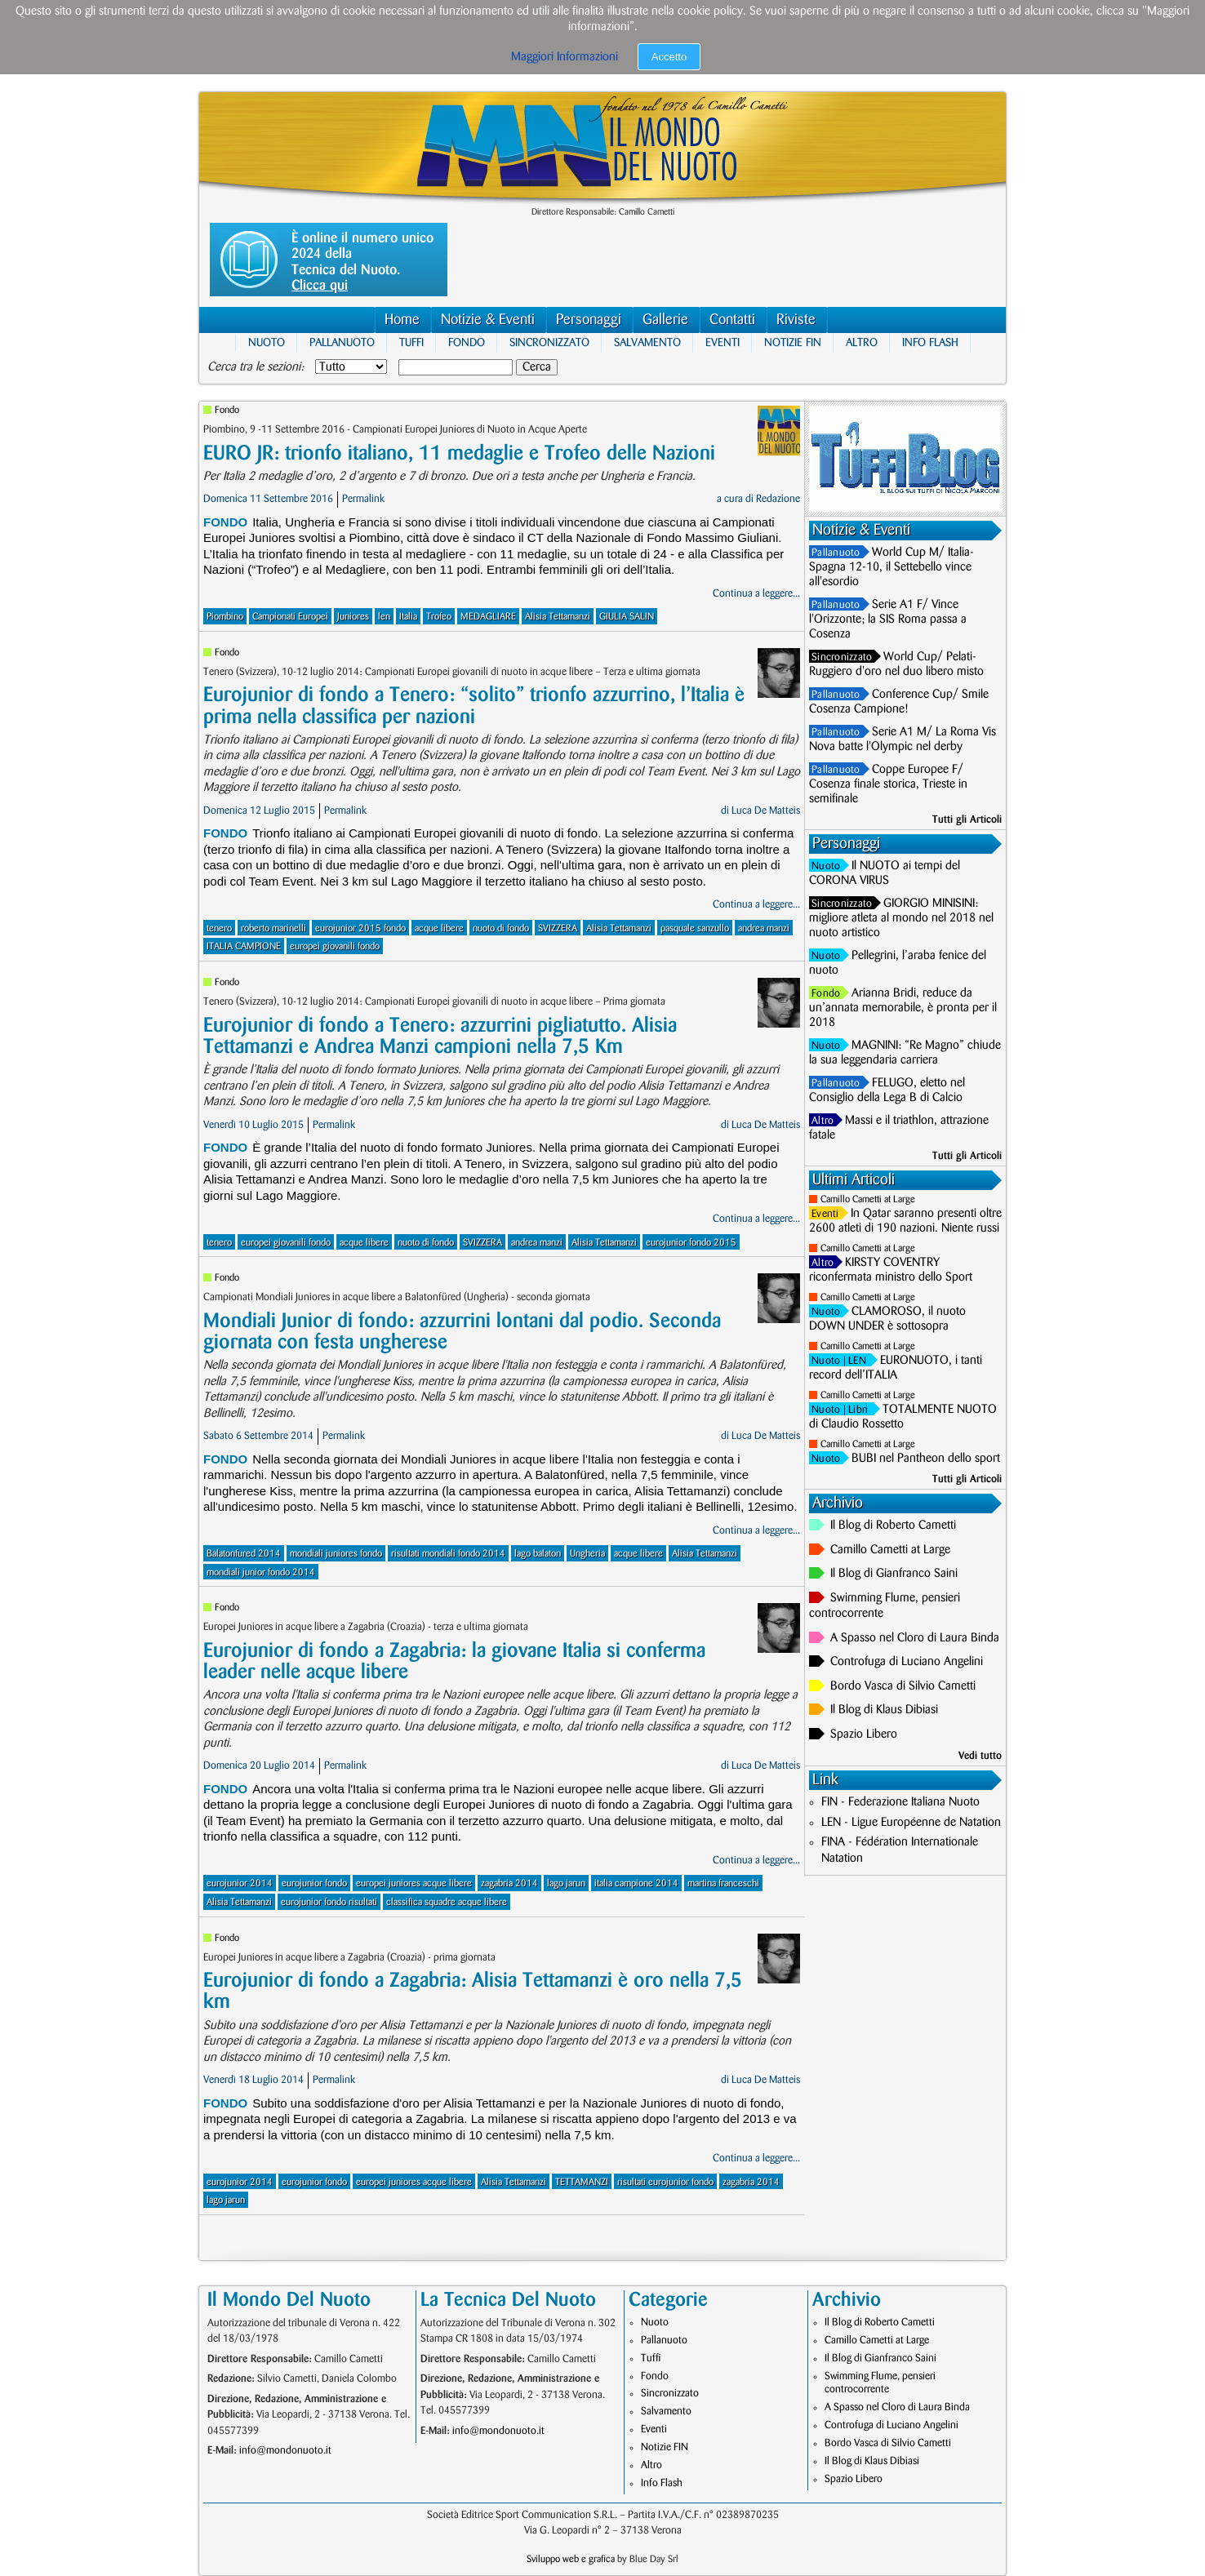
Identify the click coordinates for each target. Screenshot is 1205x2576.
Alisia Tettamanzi (557, 616)
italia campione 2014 (636, 1883)
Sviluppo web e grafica (571, 2559)
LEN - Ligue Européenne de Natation (911, 1822)
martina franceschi (723, 1883)
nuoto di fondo (501, 928)
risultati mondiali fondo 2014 (448, 1553)
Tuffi (411, 342)
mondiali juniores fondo (336, 1553)
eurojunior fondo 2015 (691, 1242)
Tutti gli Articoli (967, 819)
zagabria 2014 (509, 1883)
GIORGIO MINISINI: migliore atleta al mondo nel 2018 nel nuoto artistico (901, 918)
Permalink (363, 499)
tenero (219, 928)
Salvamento (647, 342)
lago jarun (566, 1883)
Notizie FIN (792, 342)
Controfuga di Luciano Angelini (906, 1662)
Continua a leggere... (756, 593)
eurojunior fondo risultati (329, 1902)
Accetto (669, 57)
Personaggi (588, 319)
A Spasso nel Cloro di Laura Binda (914, 1638)
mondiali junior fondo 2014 (261, 1572)
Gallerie (665, 319)
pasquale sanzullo (694, 928)
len (384, 616)
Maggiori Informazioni (564, 57)
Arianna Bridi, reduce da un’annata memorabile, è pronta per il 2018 (903, 1008)
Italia (408, 616)
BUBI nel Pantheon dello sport (926, 1458)
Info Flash (930, 342)
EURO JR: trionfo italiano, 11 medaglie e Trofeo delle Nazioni (459, 453)
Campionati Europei (290, 616)
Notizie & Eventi (488, 319)
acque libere (439, 928)
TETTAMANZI (581, 2182)
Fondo (466, 342)
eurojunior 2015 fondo (360, 928)
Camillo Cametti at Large (867, 1199)
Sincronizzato (549, 342)
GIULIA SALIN (626, 616)
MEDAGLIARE (488, 616)
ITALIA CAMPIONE (244, 946)
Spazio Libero (863, 1734)
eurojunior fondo (314, 1883)
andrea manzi (763, 928)
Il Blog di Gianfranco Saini (894, 1573)
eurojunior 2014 (240, 1883)
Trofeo (438, 616)
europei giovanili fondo (335, 946)
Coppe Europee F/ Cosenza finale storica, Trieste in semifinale (888, 784)
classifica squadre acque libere (446, 1902)
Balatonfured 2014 (244, 1553)
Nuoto (266, 342)
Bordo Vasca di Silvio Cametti (903, 1686)
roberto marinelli (273, 928)
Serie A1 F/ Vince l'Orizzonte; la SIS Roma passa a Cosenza (888, 619)
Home (402, 319)
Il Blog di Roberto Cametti (893, 1525)
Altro (862, 342)
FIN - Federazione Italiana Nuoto (900, 1802)
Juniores (353, 616)
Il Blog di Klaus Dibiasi (884, 1710)
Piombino (225, 616)
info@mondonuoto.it (285, 2450)
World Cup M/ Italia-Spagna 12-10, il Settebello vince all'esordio (891, 567)
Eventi (722, 342)
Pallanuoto (342, 342)
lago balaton (537, 1553)
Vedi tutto (980, 1756)
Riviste (796, 319)
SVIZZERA (557, 928)
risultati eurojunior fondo (665, 2182)
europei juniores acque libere (414, 1883)
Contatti (732, 319)
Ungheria (587, 1553)
